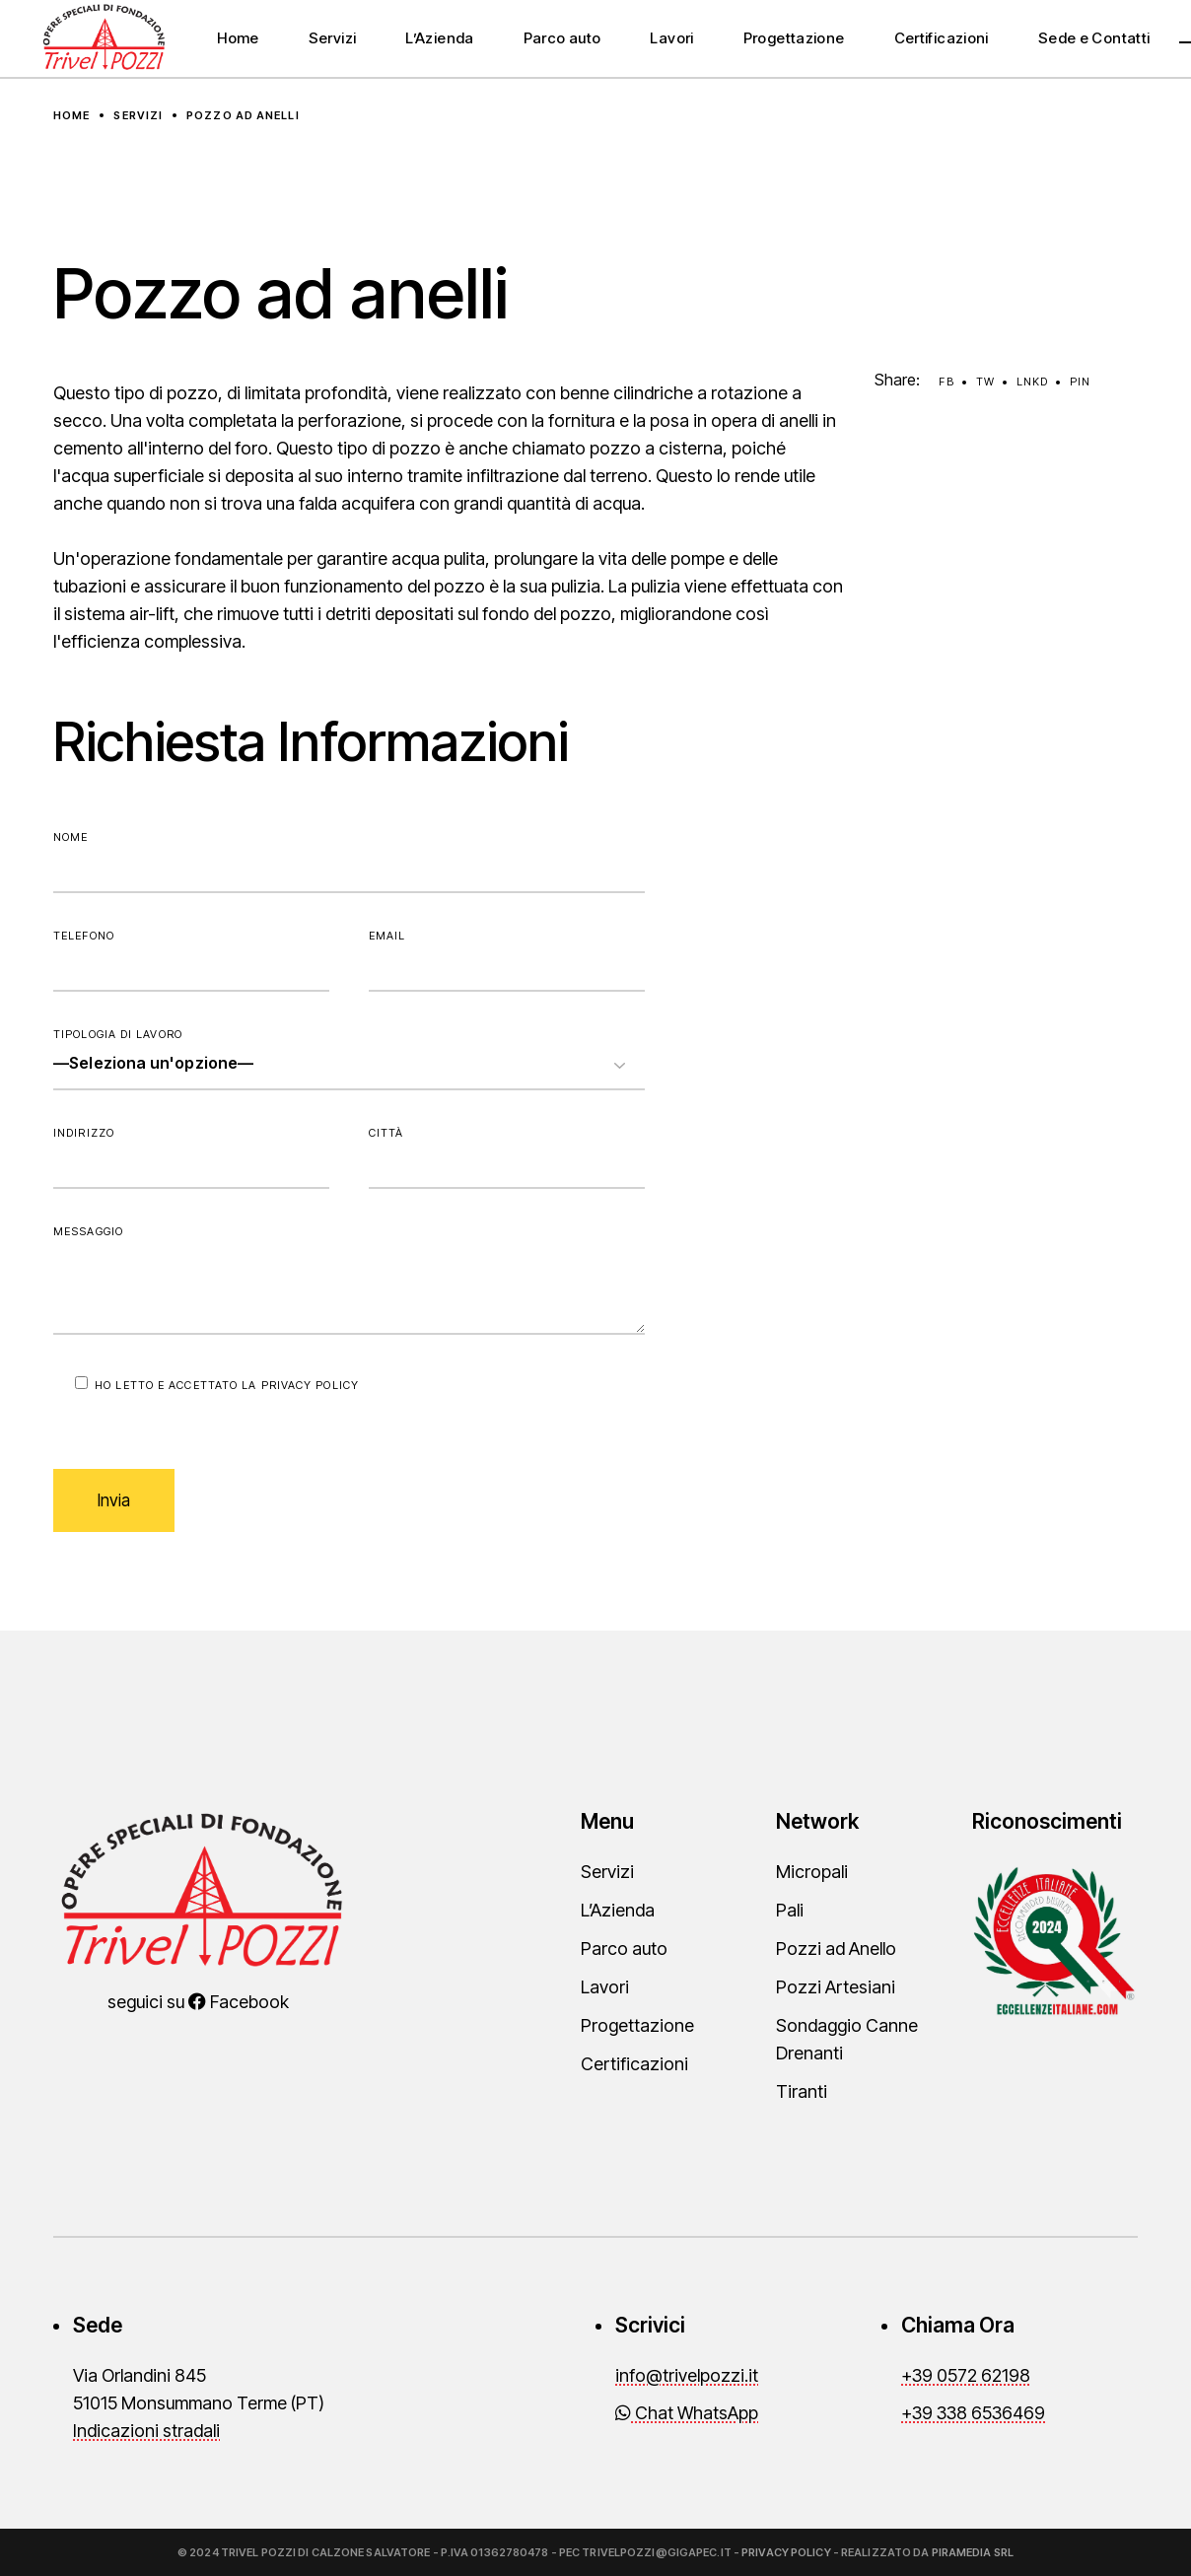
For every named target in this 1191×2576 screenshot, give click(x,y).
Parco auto (624, 1948)
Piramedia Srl (973, 2552)
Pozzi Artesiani (835, 1987)
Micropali (812, 1871)
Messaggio (349, 1279)
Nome (349, 861)
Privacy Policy (310, 1385)
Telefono (191, 960)
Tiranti (801, 2091)
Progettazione (637, 2025)
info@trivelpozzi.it (686, 2375)
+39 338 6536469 (973, 2412)
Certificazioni (634, 2064)
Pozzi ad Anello (836, 1948)
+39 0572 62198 (965, 2375)
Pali (790, 1910)
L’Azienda (618, 1910)
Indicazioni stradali (146, 2430)
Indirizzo (191, 1157)
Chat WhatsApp (686, 2412)
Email (507, 960)
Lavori (605, 1987)
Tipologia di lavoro (349, 1058)
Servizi (607, 1871)
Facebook (238, 2001)
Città (507, 1157)
